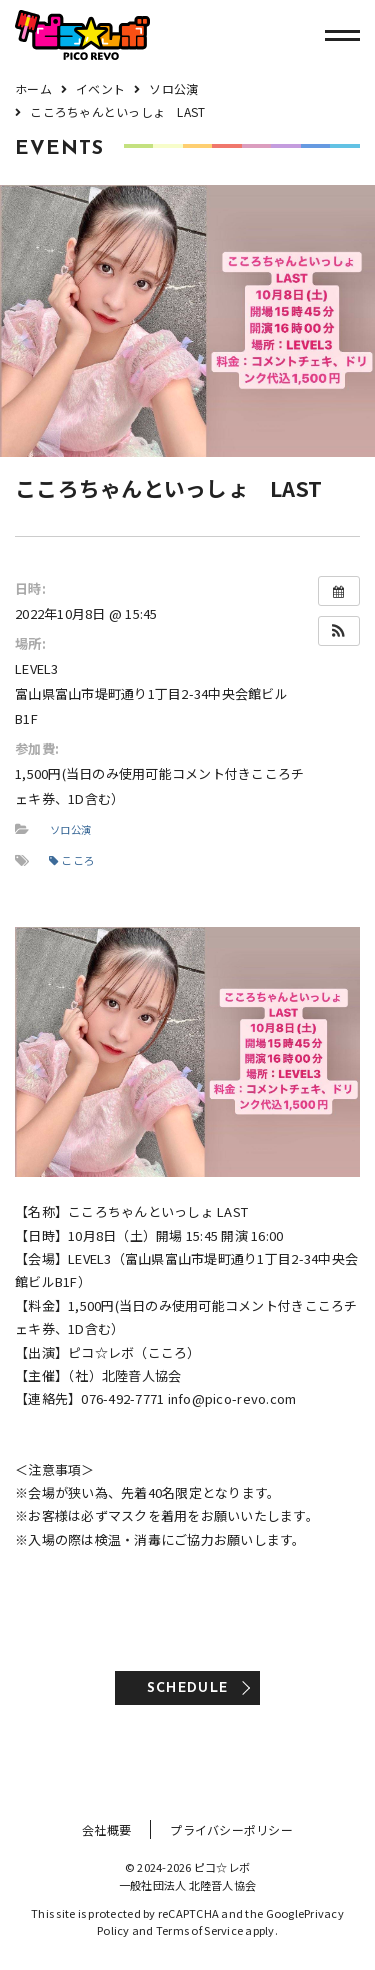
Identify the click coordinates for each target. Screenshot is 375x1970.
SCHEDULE (187, 1688)
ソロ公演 (70, 829)
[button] (339, 631)
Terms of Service (199, 1930)
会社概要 (106, 1829)
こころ (72, 860)
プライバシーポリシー (231, 1829)
